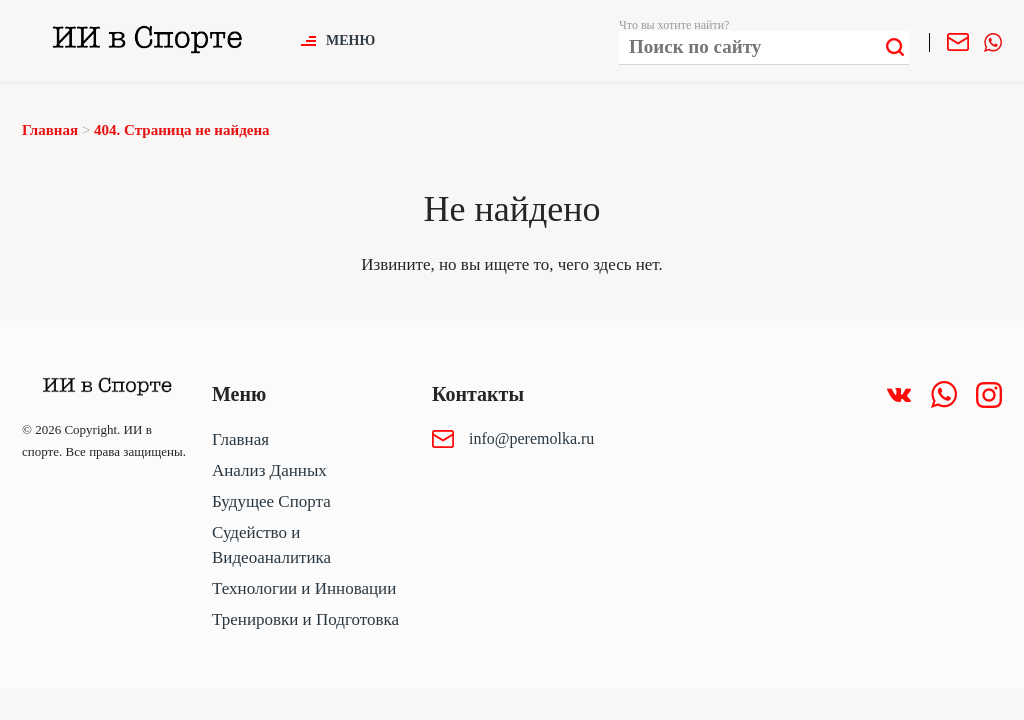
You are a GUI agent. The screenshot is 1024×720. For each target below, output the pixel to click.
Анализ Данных (269, 470)
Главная (240, 439)
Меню (350, 40)
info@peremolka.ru (531, 438)
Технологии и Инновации (304, 588)
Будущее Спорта (271, 501)
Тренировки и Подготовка (305, 619)
